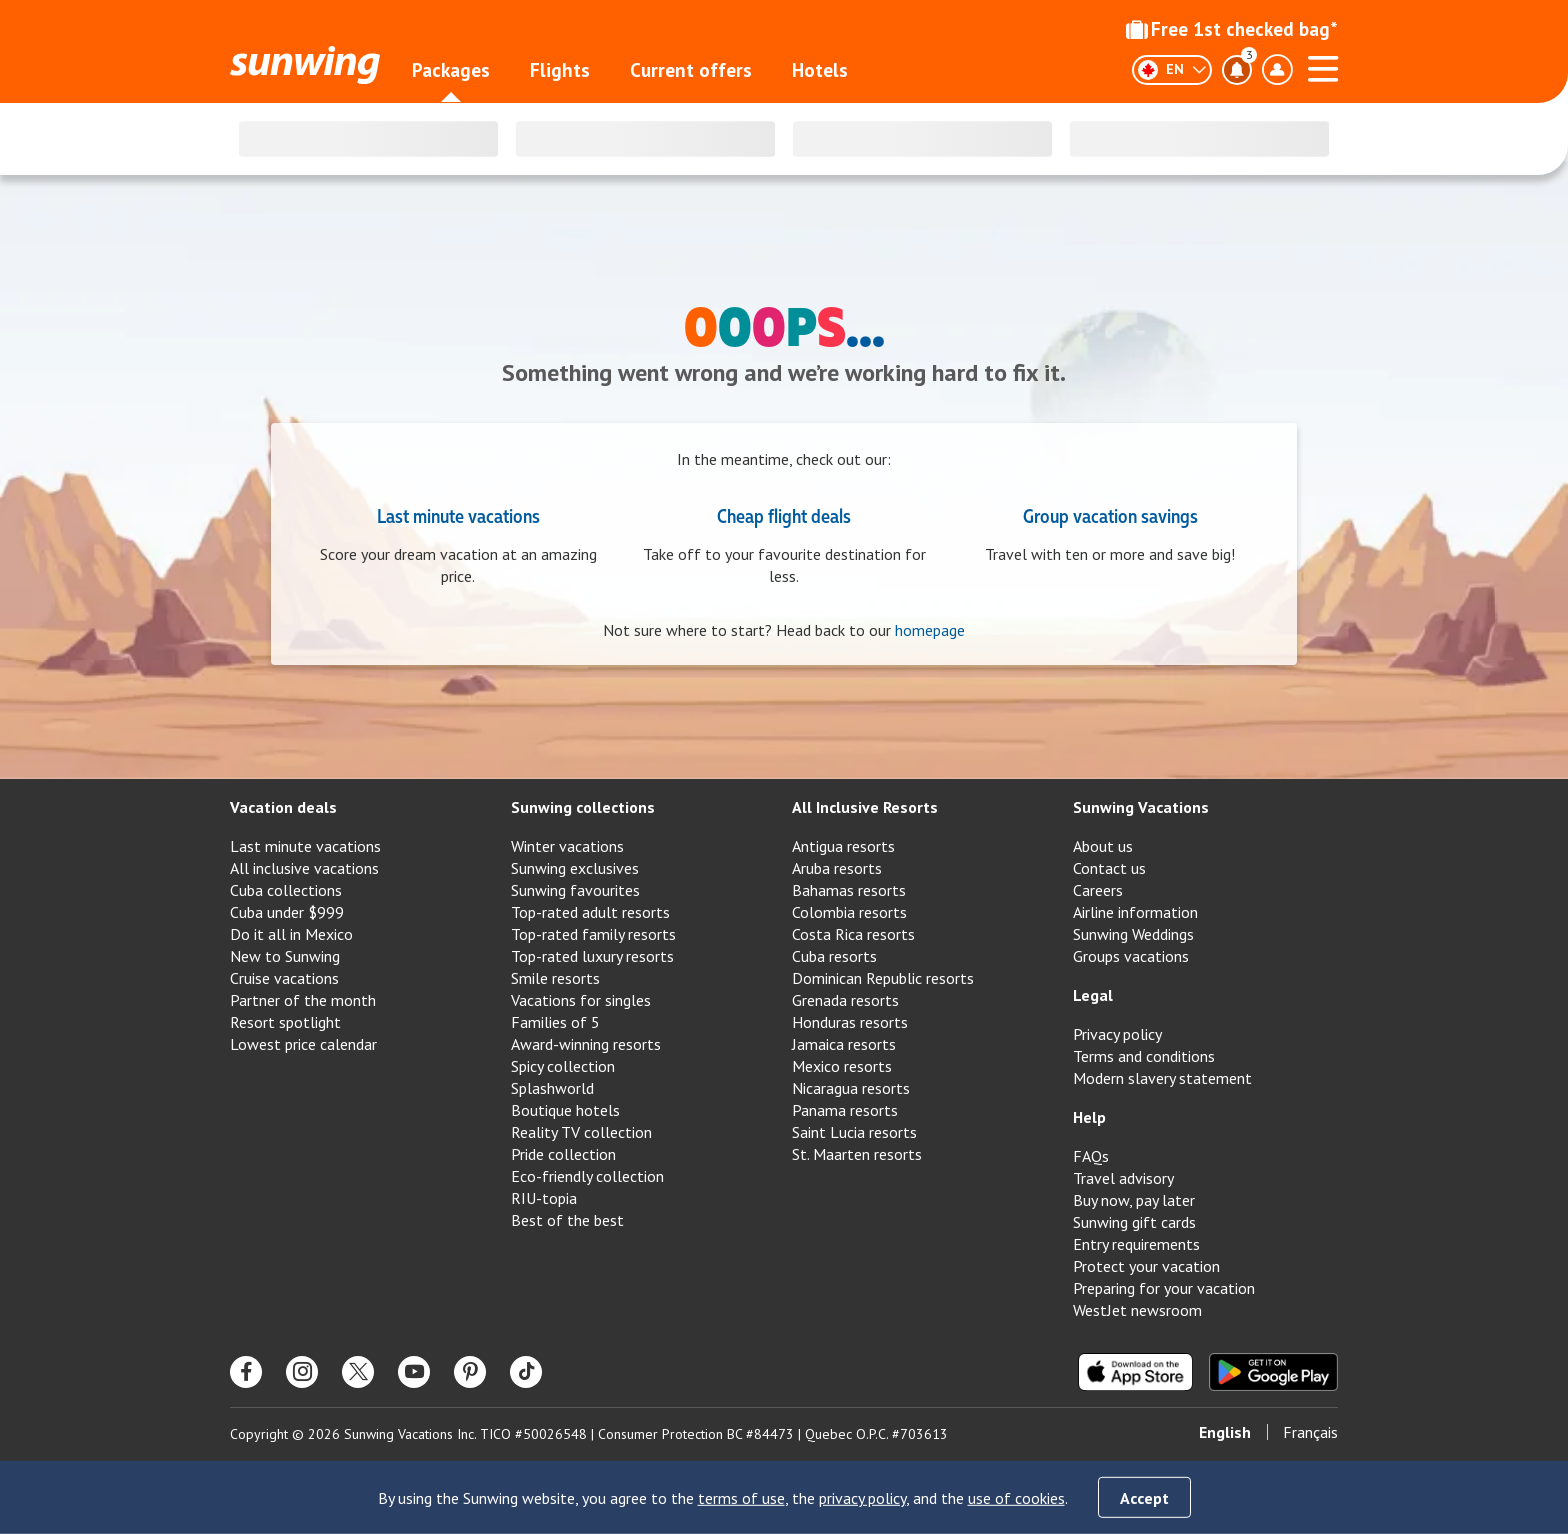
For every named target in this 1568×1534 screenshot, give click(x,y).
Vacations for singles (581, 1000)
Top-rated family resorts (593, 934)
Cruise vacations (284, 978)
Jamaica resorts (844, 1044)
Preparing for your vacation (1164, 1288)
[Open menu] (1323, 66)
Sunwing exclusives (575, 868)
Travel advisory (1123, 1178)
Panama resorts (845, 1110)
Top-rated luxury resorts (592, 956)
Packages (451, 70)
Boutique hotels (565, 1110)
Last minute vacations (458, 515)
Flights (560, 70)
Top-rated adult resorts (590, 912)
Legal (1093, 995)
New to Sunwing (285, 956)
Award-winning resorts (586, 1044)
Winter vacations (567, 846)
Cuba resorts (834, 956)
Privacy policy (1117, 1034)
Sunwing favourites (575, 890)
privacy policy (862, 1498)
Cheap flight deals (784, 515)
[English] (1172, 70)
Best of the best (567, 1220)
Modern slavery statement (1162, 1078)
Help (1089, 1117)
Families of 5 (555, 1022)
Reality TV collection (581, 1132)
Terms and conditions (1144, 1056)
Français (1310, 1432)
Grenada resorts (845, 1000)
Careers (1098, 890)
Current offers (691, 70)
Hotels (820, 70)
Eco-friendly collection (587, 1176)
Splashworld (552, 1088)
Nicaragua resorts (851, 1088)
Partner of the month (303, 1000)
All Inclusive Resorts (865, 807)
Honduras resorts (850, 1022)
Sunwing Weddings (1133, 934)
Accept (1144, 1498)
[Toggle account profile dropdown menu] (1277, 70)
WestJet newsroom (1137, 1310)
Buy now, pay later (1134, 1200)
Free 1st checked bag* (1232, 29)
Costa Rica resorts (853, 934)
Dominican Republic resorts (883, 978)
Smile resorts (555, 978)
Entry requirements (1136, 1244)
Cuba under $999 (287, 912)
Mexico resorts (842, 1066)
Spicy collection (563, 1066)
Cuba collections (286, 890)
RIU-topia (544, 1198)
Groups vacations (1131, 956)
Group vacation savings (1110, 515)
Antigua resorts (843, 846)
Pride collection (563, 1154)
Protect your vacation (1146, 1266)
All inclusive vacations (304, 868)
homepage (930, 630)
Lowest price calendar (303, 1044)
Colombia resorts (849, 912)
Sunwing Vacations (1141, 807)
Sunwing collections (583, 807)
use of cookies (1016, 1498)
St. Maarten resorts (857, 1154)
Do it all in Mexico (291, 934)
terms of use (741, 1498)
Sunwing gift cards (1134, 1222)
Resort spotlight (285, 1022)
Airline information (1135, 912)
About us (1103, 846)
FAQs (1091, 1156)
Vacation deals (283, 807)
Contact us (1109, 868)
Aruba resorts (837, 868)
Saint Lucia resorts (854, 1132)
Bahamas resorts (849, 890)
